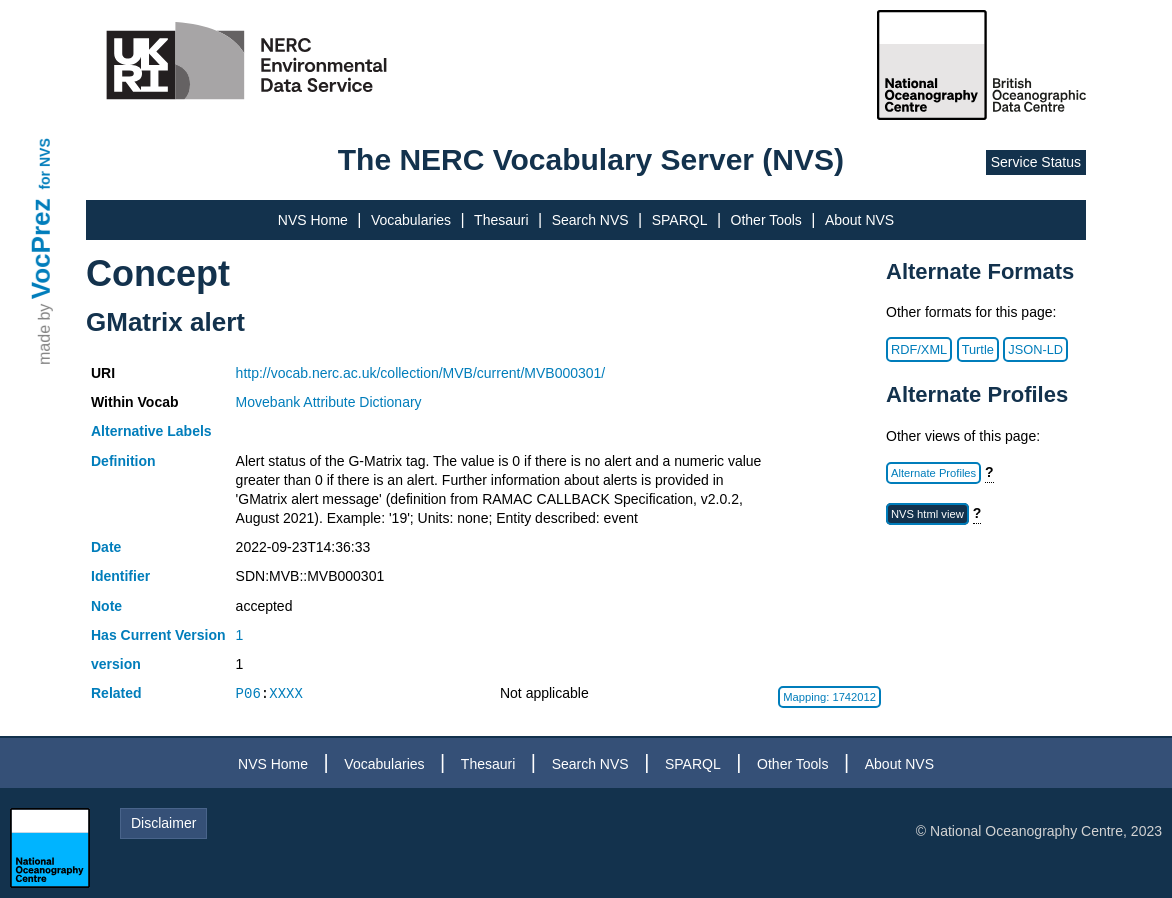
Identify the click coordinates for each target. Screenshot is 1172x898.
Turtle (978, 349)
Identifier (120, 576)
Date (106, 547)
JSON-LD (1035, 349)
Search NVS (590, 220)
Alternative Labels (151, 431)
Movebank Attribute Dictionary (329, 402)
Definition (123, 461)
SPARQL (680, 220)
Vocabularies (411, 220)
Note (106, 606)
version (116, 664)
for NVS (45, 163)
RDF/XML (919, 349)
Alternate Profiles (933, 473)
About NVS (859, 220)
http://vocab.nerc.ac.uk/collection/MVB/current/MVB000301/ (421, 373)
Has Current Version (158, 635)
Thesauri (501, 220)
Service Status (1036, 162)
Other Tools (766, 220)
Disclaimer (163, 823)
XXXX (286, 693)
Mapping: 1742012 (829, 697)
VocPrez (41, 248)
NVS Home (313, 220)
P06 (248, 693)
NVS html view (927, 514)
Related (116, 693)
